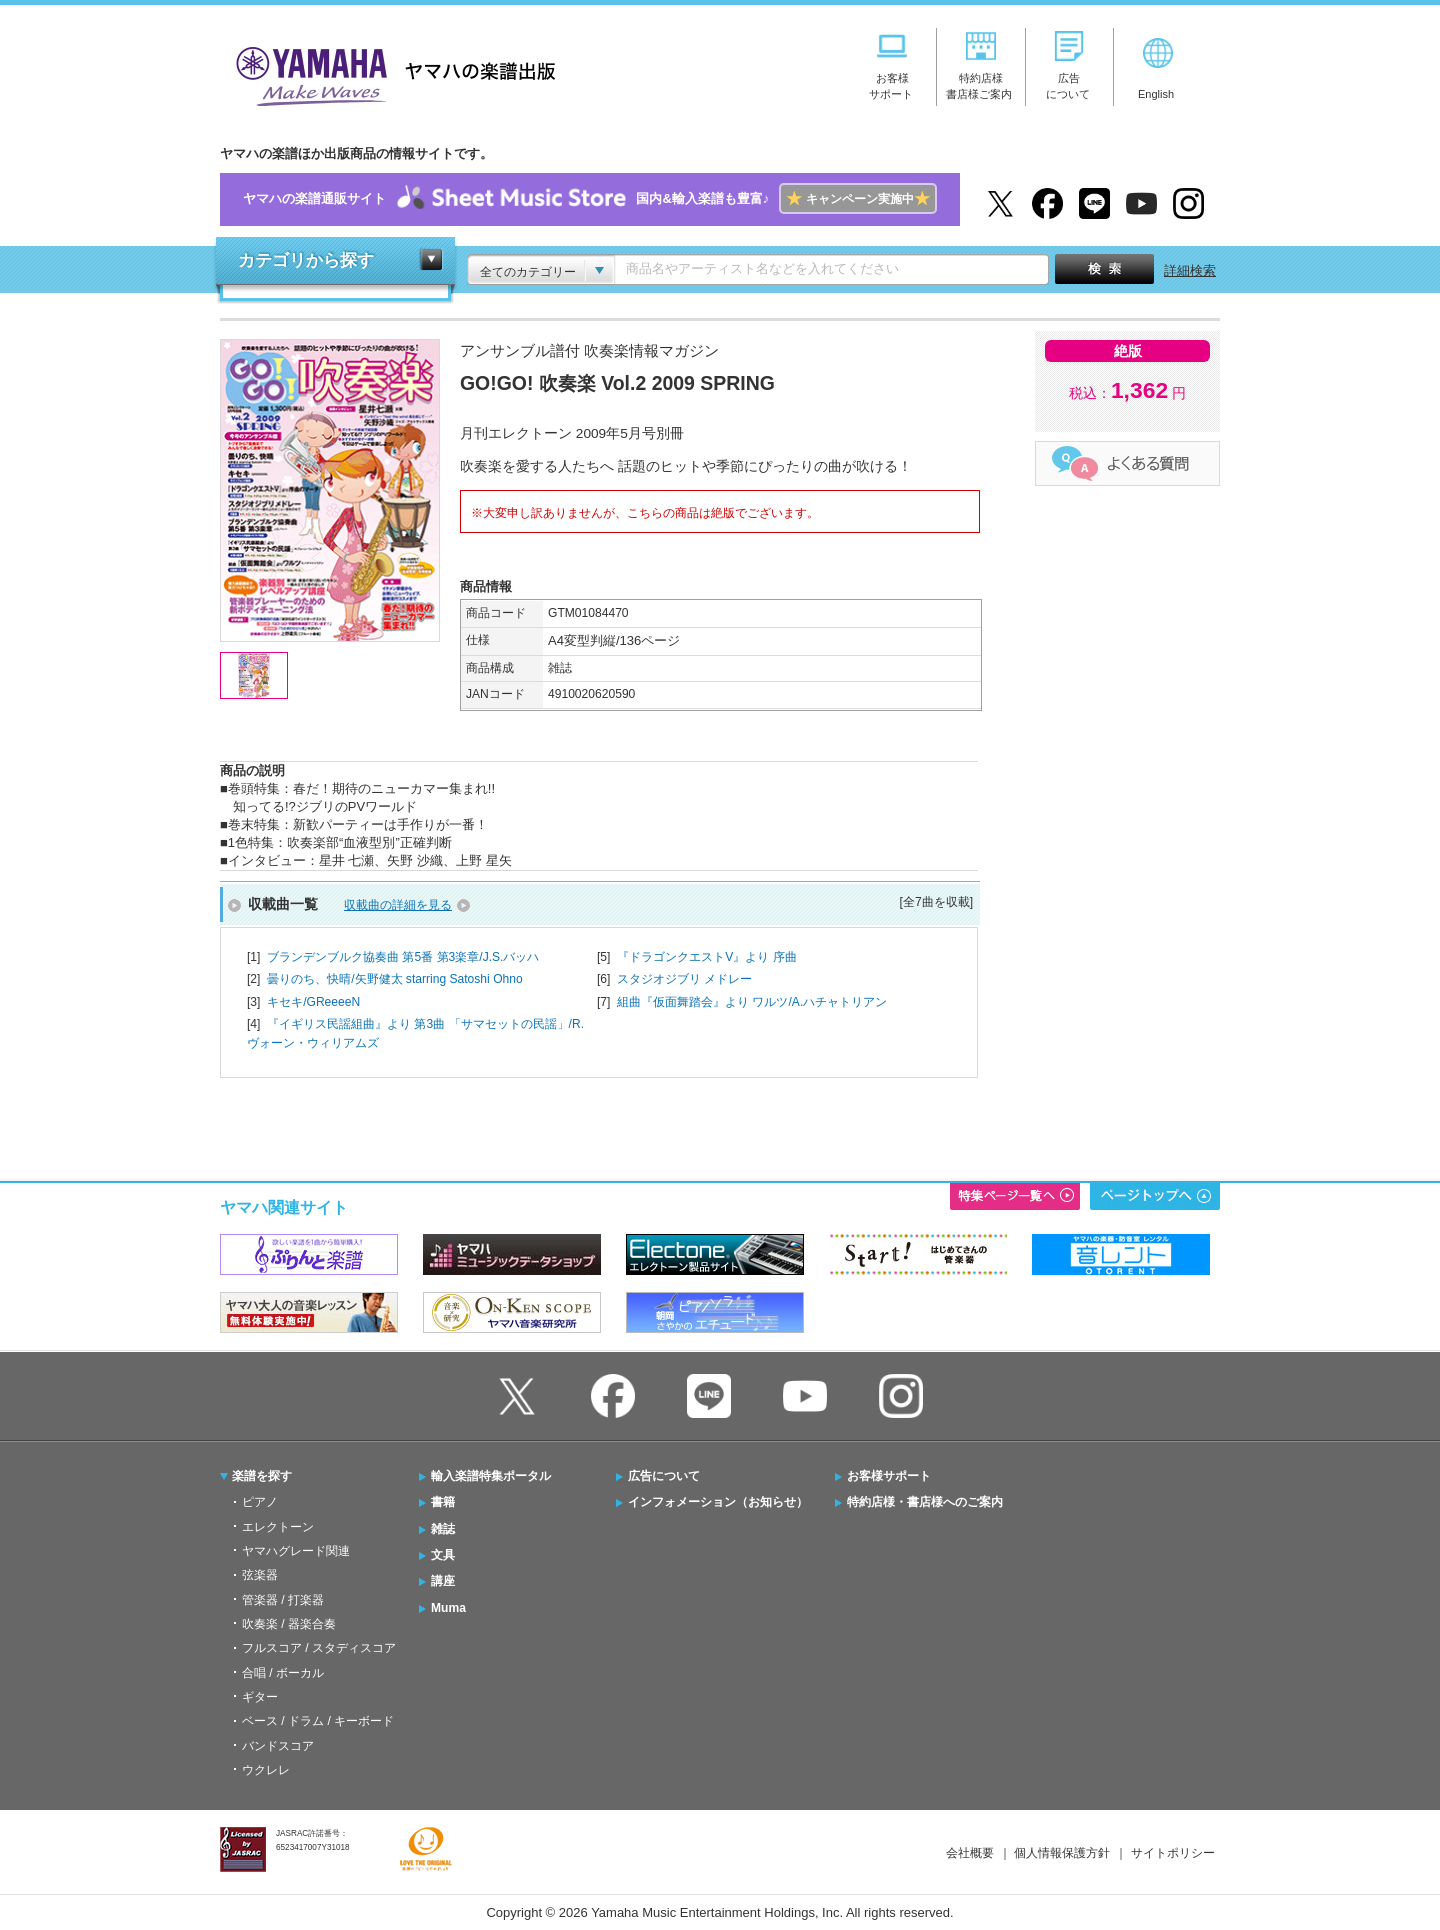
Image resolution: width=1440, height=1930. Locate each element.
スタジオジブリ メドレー (684, 979)
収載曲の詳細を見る (398, 905)
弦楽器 (260, 1575)
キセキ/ (313, 1002)
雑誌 (443, 1529)
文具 (443, 1555)
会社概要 (970, 1853)
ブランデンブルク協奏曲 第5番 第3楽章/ (403, 957)
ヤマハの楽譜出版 (390, 73)
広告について (664, 1476)
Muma (448, 1608)
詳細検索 (1190, 270)
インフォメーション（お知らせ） (718, 1502)
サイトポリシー (1173, 1853)
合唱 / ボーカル (283, 1673)
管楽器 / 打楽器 (283, 1600)
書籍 (443, 1502)
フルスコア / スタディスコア (319, 1648)
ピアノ (260, 1502)
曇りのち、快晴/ (395, 979)
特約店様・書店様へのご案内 (925, 1502)
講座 (443, 1581)
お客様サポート (889, 1476)
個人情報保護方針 (1062, 1853)
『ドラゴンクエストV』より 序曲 (706, 957)
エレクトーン (278, 1527)
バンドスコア (278, 1746)
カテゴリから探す (306, 260)
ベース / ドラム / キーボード (318, 1721)
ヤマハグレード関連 (296, 1551)
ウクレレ (266, 1770)
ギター (260, 1697)
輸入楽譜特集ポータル (491, 1476)
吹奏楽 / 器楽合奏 (289, 1624)
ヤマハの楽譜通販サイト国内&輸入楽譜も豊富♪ (589, 199)
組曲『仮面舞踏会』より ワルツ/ (752, 1002)
